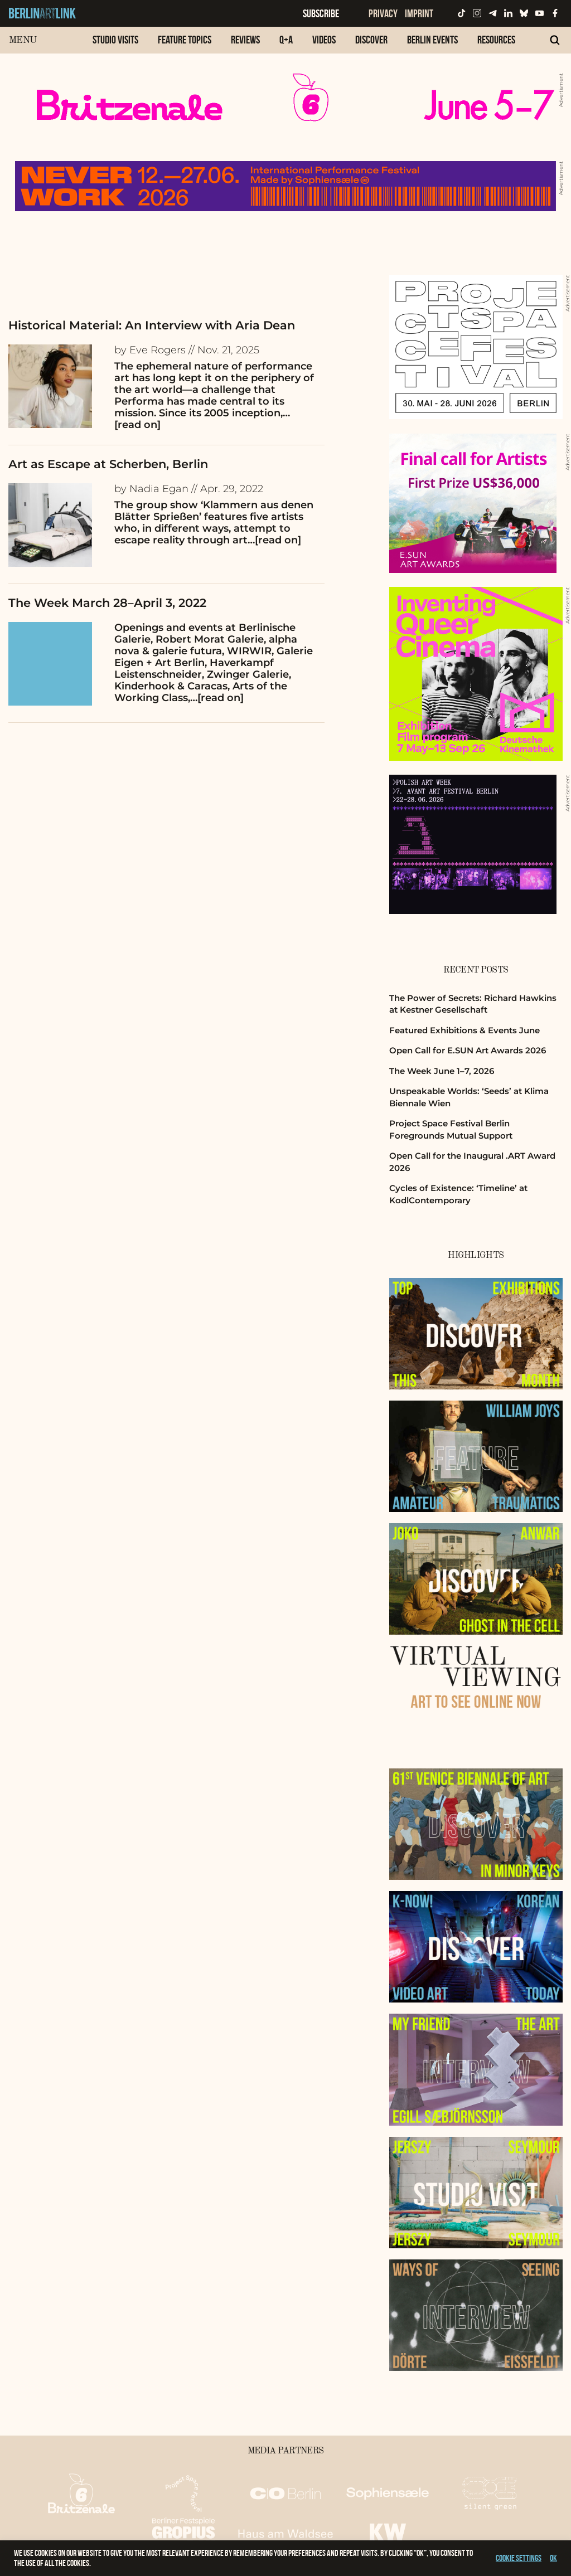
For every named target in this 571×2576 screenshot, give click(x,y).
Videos (324, 39)
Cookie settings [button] (518, 2558)
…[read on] (274, 540)
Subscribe (321, 13)
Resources (496, 39)
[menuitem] (115, 45)
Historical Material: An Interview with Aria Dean (151, 325)
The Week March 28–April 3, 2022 (107, 603)
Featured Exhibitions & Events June (464, 1030)
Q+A (286, 39)
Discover (371, 39)
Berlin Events (432, 39)
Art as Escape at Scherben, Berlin (108, 464)
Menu (22, 40)
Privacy (383, 13)
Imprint (419, 13)
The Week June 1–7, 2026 (441, 1071)
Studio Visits (115, 39)
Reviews (245, 39)
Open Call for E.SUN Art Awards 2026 (467, 1050)
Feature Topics (184, 39)
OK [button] (553, 2558)
